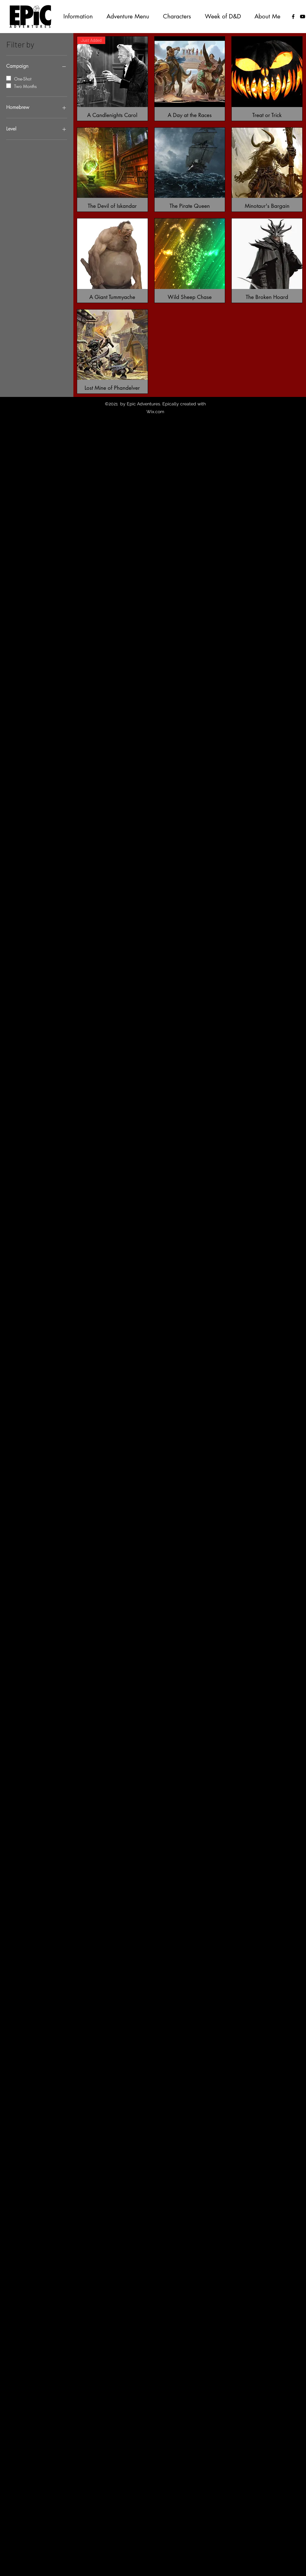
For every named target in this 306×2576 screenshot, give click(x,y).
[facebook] (293, 16)
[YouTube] (302, 16)
